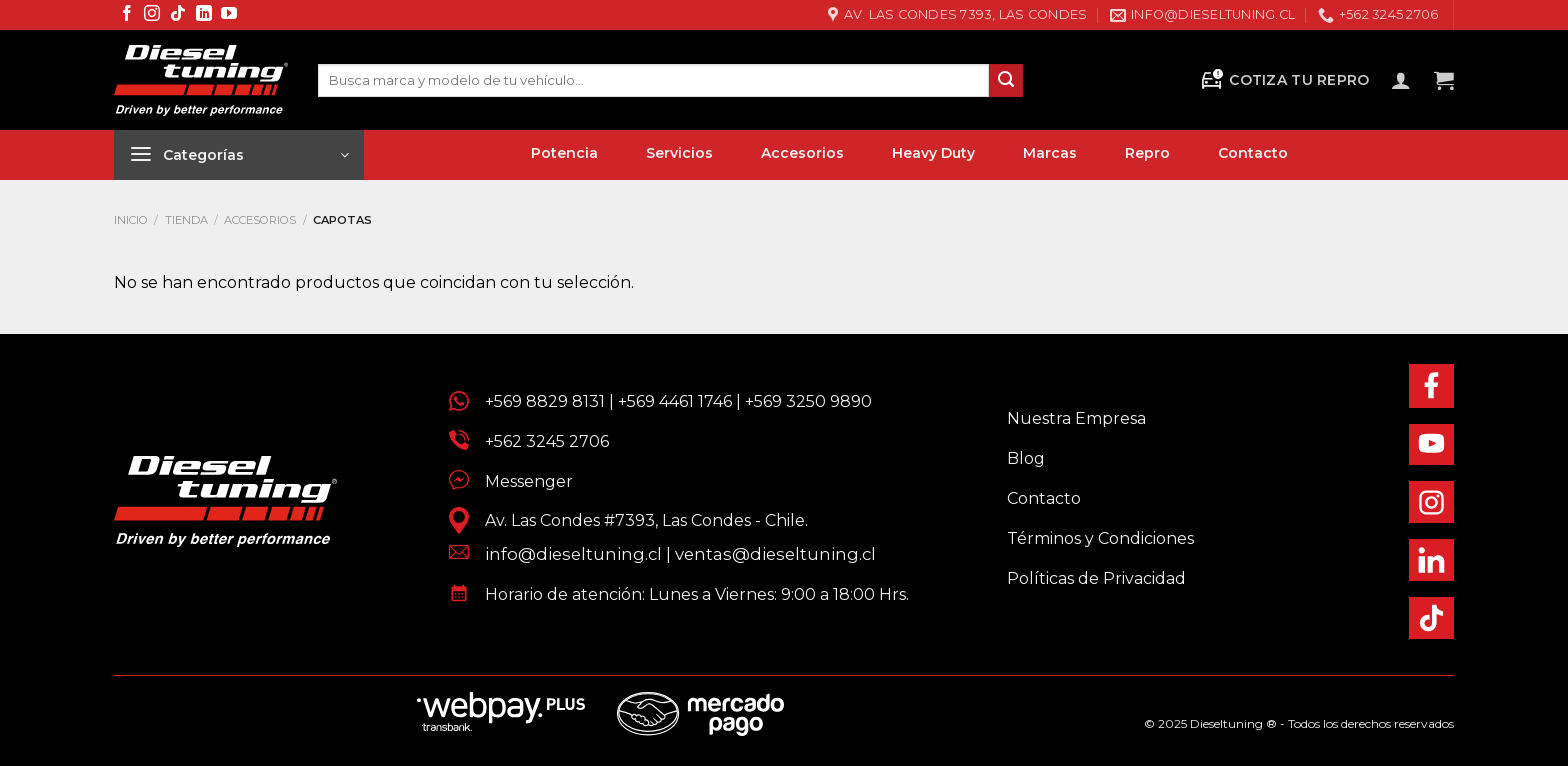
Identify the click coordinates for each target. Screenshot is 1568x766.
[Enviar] (1006, 81)
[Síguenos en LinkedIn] (204, 14)
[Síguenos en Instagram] (152, 14)
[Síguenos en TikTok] (178, 14)
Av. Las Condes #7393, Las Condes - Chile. (638, 520)
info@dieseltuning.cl (573, 554)
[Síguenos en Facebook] (127, 14)
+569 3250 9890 (808, 401)
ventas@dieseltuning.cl (775, 554)
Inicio (131, 220)
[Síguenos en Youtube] (229, 14)
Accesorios (260, 220)
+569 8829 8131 (545, 401)
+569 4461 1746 (675, 401)
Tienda (186, 220)
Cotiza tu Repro (1284, 80)
